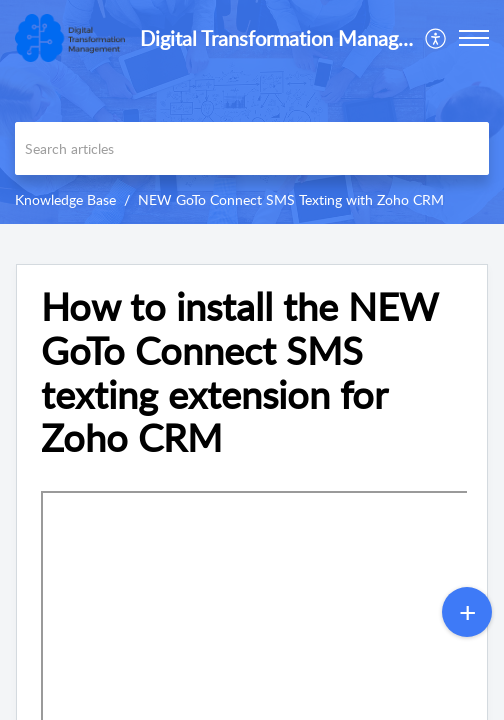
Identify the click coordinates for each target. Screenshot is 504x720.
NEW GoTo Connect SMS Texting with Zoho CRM (291, 199)
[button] (436, 38)
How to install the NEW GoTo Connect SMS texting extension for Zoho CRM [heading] (239, 372)
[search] (252, 148)
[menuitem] (436, 38)
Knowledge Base (65, 199)
